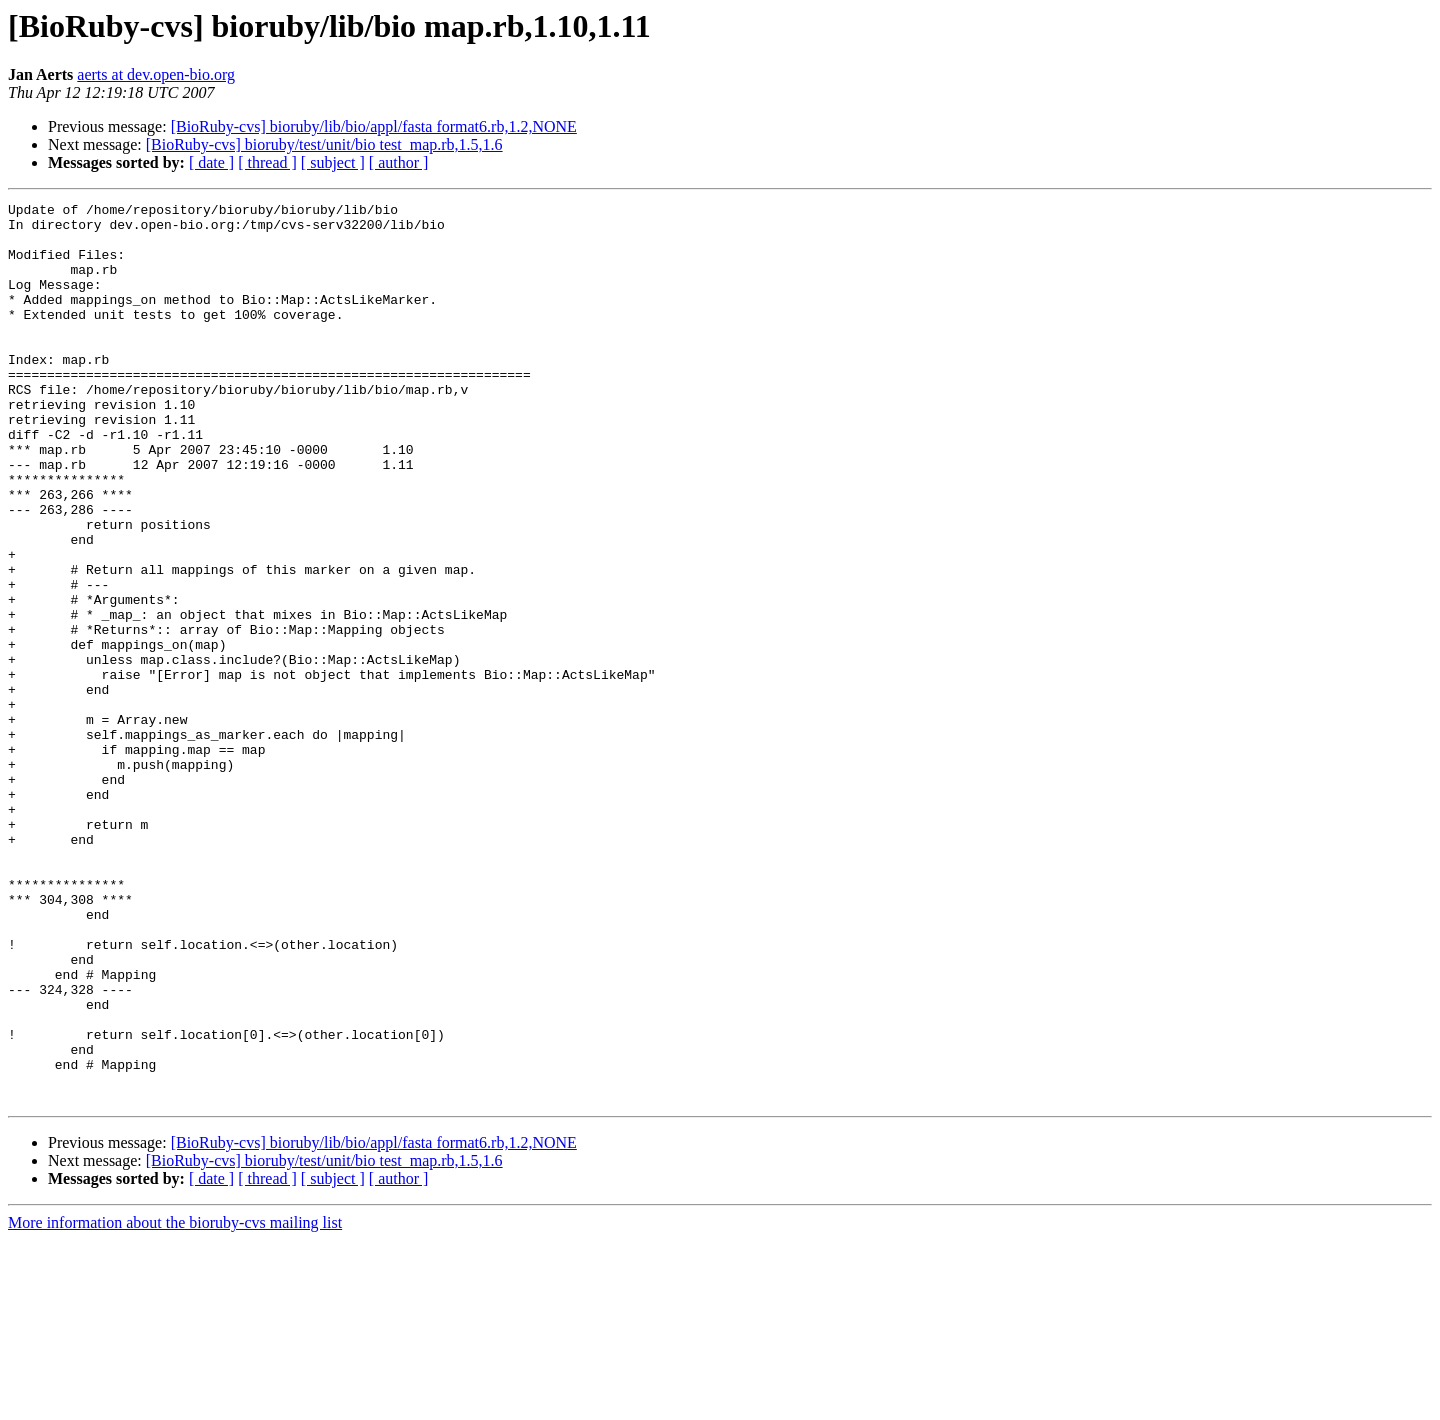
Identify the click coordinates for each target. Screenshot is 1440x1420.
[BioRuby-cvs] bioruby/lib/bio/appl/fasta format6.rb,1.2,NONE (374, 126)
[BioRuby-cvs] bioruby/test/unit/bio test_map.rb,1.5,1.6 (324, 144)
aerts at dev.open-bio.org (156, 74)
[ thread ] (267, 162)
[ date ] (211, 162)
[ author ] (399, 162)
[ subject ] (333, 162)
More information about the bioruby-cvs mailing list (175, 1402)
